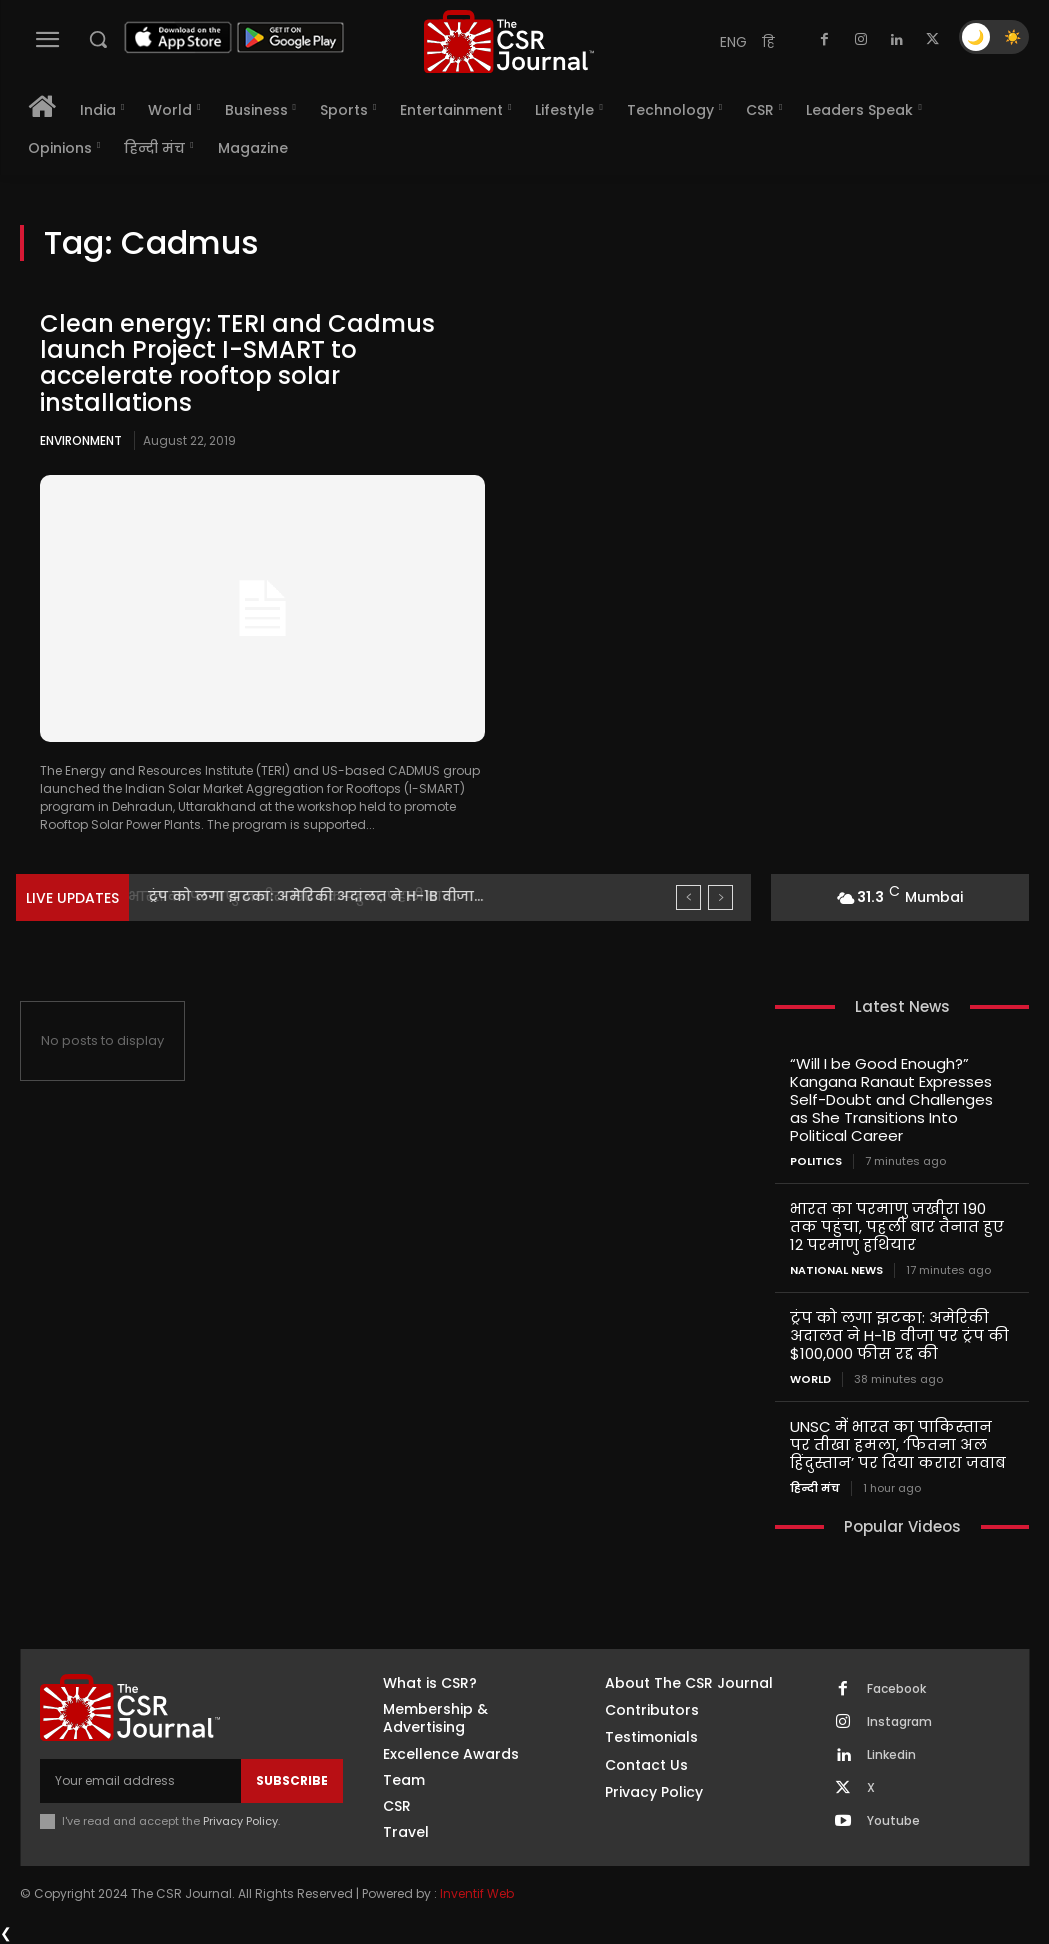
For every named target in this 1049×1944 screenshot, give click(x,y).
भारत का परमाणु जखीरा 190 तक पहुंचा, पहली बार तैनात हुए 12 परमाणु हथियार (897, 1226)
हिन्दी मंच (815, 1488)
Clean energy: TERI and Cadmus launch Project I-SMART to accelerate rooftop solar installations (237, 363)
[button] (98, 39)
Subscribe (292, 1780)
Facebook (896, 1689)
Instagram (899, 1722)
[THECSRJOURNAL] (509, 41)
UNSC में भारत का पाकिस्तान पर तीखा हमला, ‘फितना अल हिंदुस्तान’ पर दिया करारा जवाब (898, 1444)
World (810, 1379)
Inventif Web (477, 1893)
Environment (81, 440)
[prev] (688, 897)
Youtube (893, 1821)
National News (836, 1270)
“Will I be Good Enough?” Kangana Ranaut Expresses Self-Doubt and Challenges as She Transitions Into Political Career (891, 1099)
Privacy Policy (240, 1821)
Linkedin (891, 1755)
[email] (140, 1781)
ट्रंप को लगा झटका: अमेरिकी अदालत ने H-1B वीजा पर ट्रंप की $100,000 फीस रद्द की (899, 1335)
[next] (720, 897)
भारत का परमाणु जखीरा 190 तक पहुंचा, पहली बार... (309, 896)
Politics (816, 1161)
